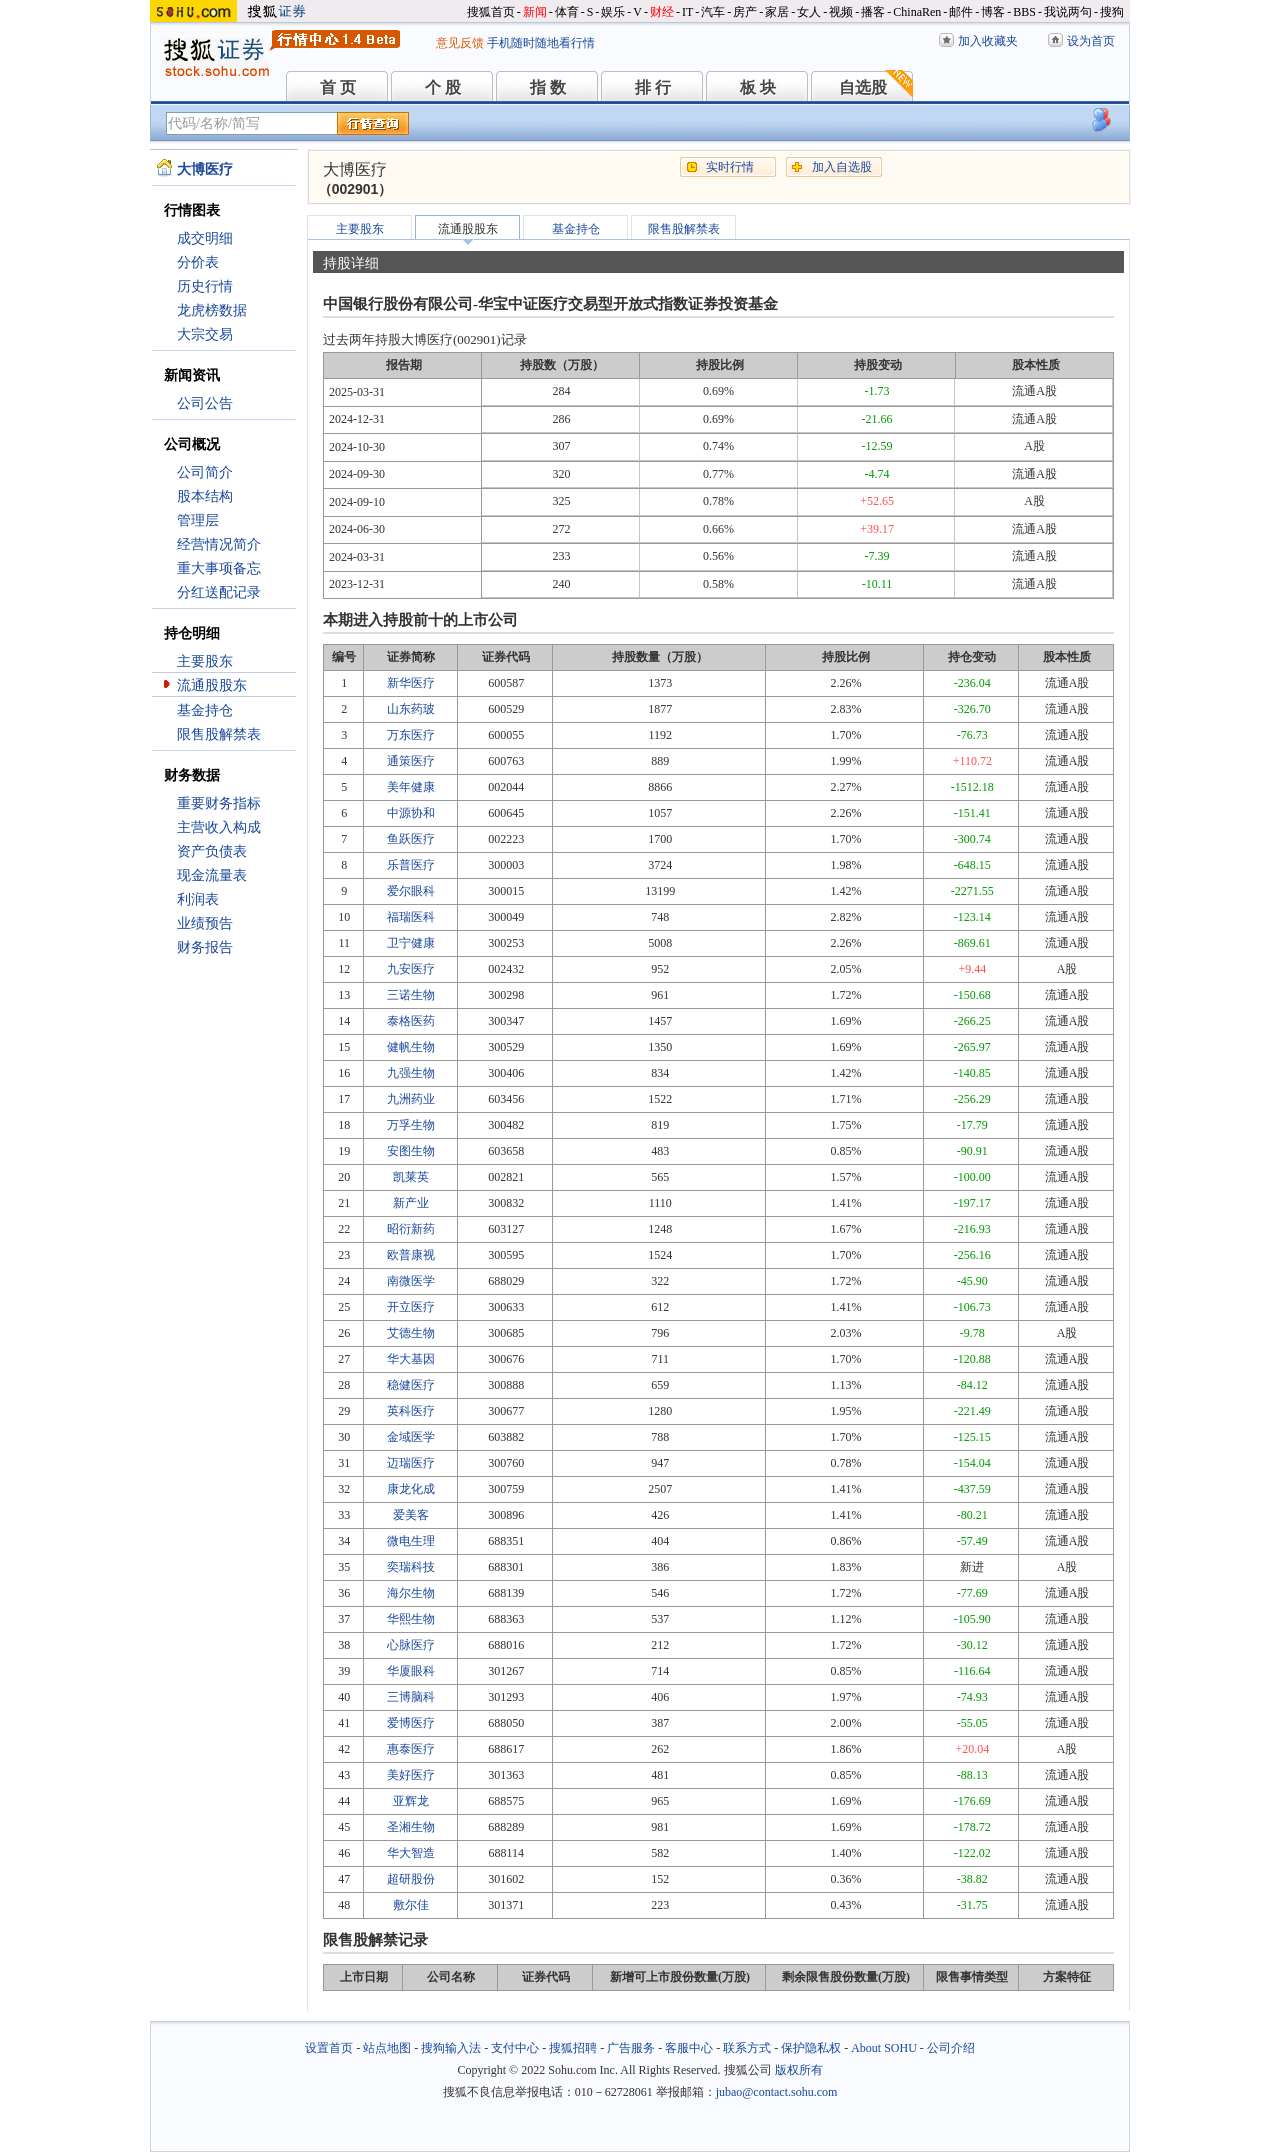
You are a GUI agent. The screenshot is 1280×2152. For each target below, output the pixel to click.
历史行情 (205, 286)
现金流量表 (212, 875)
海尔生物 (411, 1593)
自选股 (863, 87)
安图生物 (411, 1151)
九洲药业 (411, 1099)
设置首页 (329, 2048)
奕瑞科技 (411, 1567)
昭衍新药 (411, 1229)
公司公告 (205, 403)
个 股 (443, 87)
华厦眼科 (411, 1671)
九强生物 (411, 1073)
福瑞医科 (411, 917)
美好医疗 (411, 1775)
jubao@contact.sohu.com (777, 2092)
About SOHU (884, 2048)
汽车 (713, 12)
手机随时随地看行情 (541, 43)
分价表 (198, 262)
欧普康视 (411, 1255)
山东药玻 (411, 709)
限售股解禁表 (219, 734)
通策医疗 (411, 761)
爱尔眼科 (411, 891)
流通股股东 (212, 685)
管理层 (198, 520)
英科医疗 (411, 1411)
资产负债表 (212, 851)
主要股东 (205, 661)
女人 (809, 12)
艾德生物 (411, 1333)
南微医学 (411, 1281)
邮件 (961, 12)
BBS (1024, 12)
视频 (841, 12)
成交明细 (205, 238)
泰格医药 (411, 1021)
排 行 (653, 87)
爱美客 (411, 1515)
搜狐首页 (491, 12)
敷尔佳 (411, 1905)
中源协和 (411, 813)
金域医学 (411, 1437)
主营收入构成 (219, 827)
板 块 (758, 87)
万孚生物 (411, 1125)
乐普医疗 (411, 865)
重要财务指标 (219, 803)
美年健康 (411, 787)
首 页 (338, 87)
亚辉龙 (411, 1801)
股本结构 (205, 496)
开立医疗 (411, 1307)
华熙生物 (411, 1619)
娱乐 (613, 12)
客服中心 (689, 2048)
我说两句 (1068, 12)
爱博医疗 (411, 1723)
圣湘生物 (411, 1827)
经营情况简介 (219, 544)
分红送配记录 (219, 592)
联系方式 (747, 2048)
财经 (662, 12)
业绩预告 (205, 923)
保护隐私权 (811, 2048)
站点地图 (387, 2048)
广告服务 (631, 2048)
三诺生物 (411, 995)
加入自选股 (842, 167)
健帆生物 (411, 1047)
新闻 (535, 12)
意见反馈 (460, 43)
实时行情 (730, 167)
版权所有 (799, 2070)
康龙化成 (411, 1489)
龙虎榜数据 (212, 310)
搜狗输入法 (451, 2048)
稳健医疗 (411, 1385)
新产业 (411, 1203)
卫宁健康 (411, 943)
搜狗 (1112, 12)
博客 (993, 12)
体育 (567, 12)
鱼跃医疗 (411, 839)
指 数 (548, 87)
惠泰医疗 (411, 1749)
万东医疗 (411, 735)
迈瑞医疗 (411, 1463)
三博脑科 (411, 1697)
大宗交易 (205, 334)
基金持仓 (205, 710)
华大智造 (411, 1853)
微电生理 (411, 1541)
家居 (777, 12)
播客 (873, 12)
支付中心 (515, 2048)
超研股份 (411, 1879)
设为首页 (1091, 41)
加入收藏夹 (988, 41)
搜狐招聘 (573, 2048)
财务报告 (205, 947)
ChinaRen (917, 12)
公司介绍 (951, 2048)
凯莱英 (411, 1177)
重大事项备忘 (219, 568)
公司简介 (205, 472)
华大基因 (411, 1359)
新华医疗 (411, 683)
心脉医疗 (411, 1645)
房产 (745, 12)
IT (687, 12)
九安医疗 (411, 969)
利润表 (198, 899)
